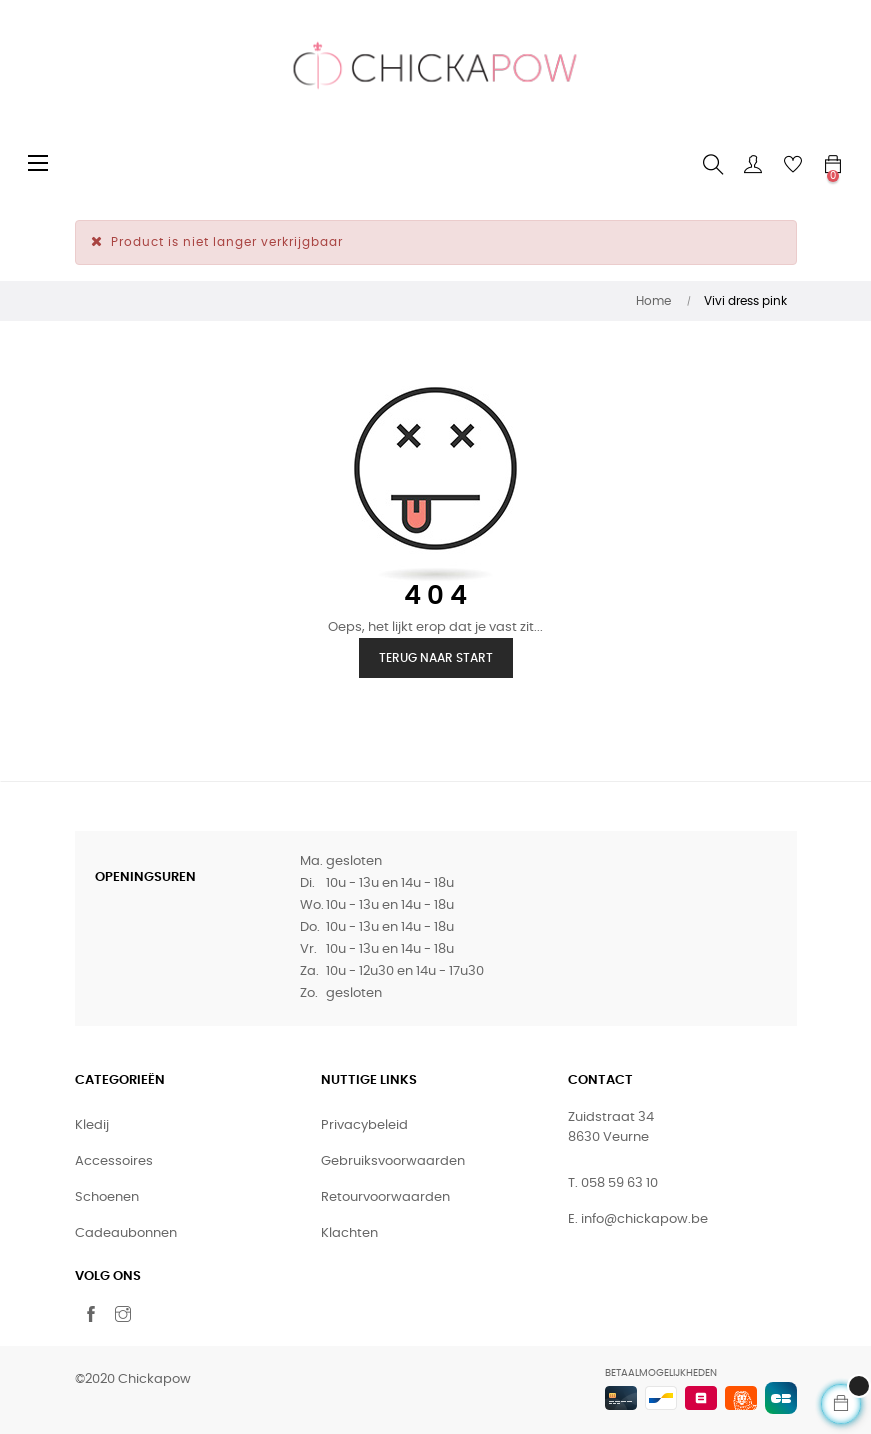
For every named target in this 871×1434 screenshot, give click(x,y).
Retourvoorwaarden (385, 1197)
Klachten (349, 1233)
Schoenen (107, 1197)
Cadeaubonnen (126, 1233)
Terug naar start (436, 658)
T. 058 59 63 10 (613, 1183)
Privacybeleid (364, 1125)
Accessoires (114, 1161)
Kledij (92, 1125)
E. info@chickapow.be (638, 1219)
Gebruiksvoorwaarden (393, 1161)
